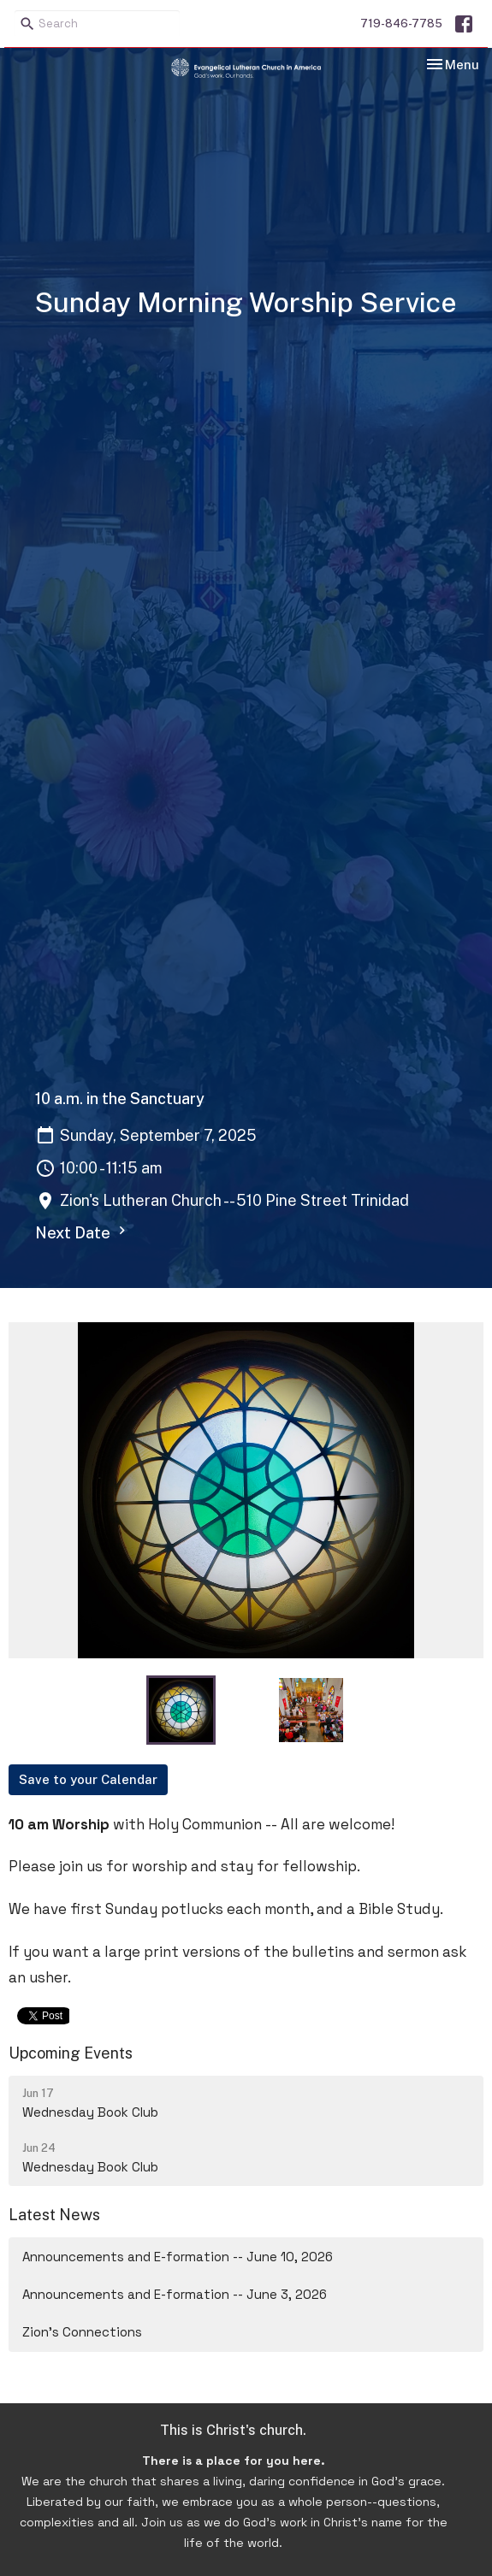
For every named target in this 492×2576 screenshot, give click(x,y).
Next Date (82, 1232)
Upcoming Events (71, 2053)
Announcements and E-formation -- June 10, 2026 (177, 2256)
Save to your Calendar (88, 1779)
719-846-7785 (401, 23)
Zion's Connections (82, 2332)
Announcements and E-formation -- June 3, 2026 (174, 2294)
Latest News (54, 2215)
